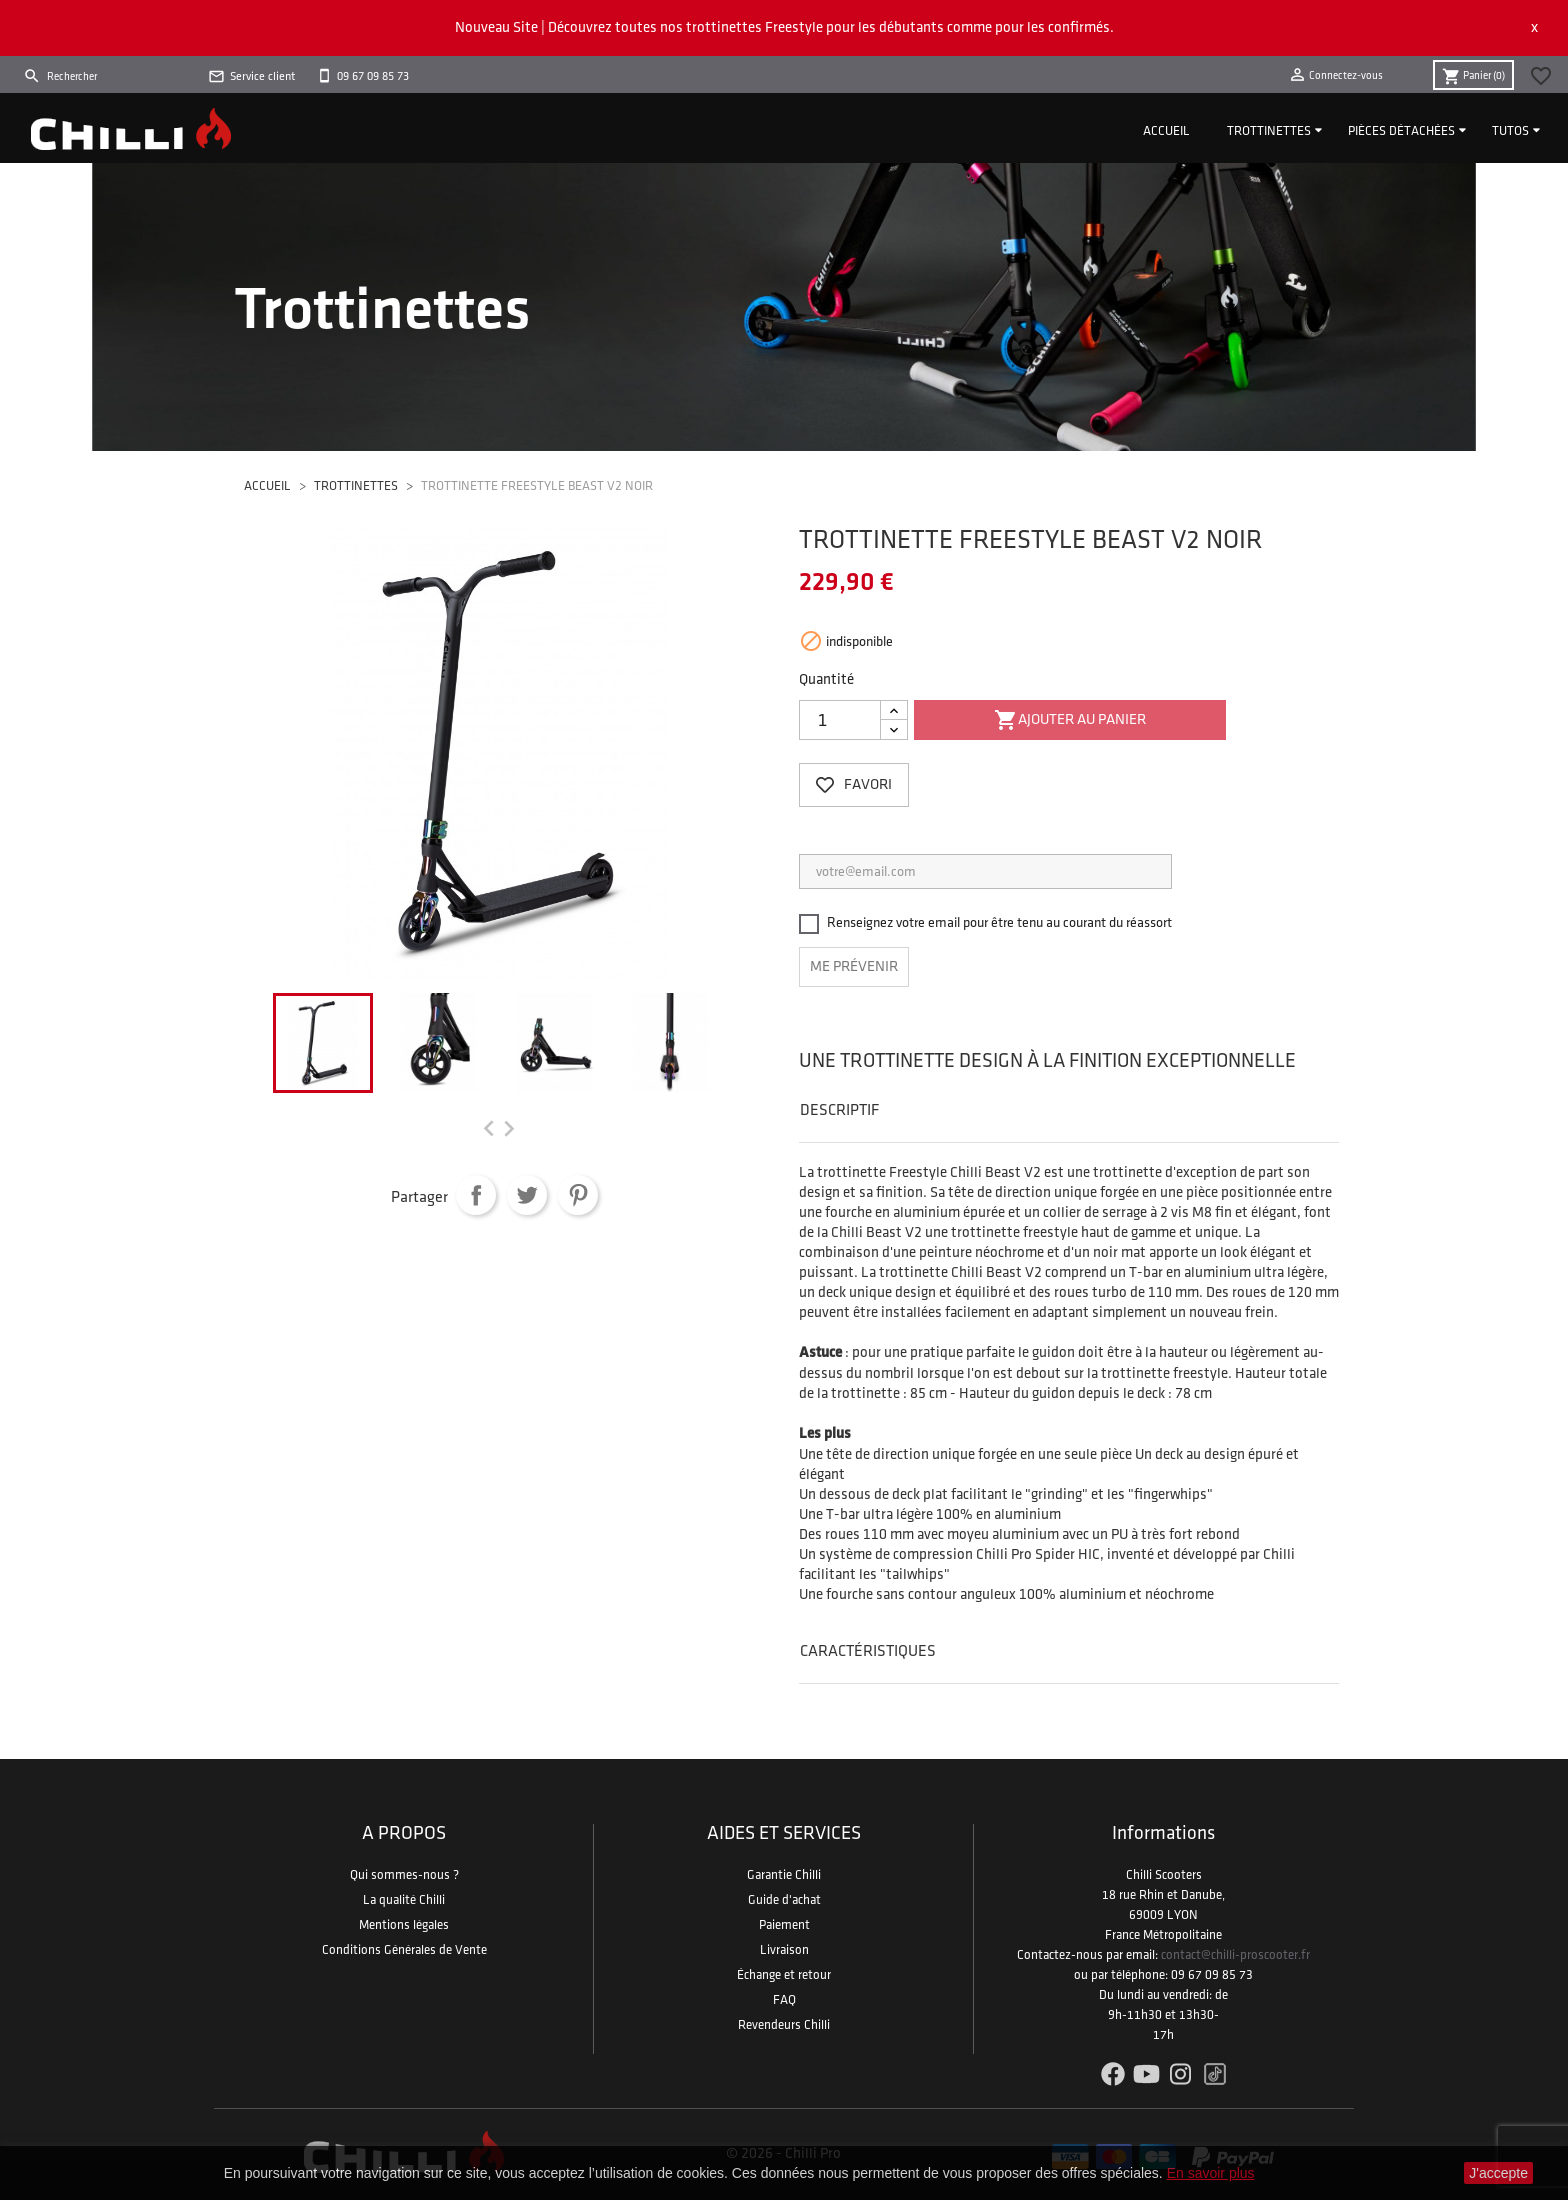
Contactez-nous (1060, 1955)
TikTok (1214, 2074)
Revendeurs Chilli (784, 2025)
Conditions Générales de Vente (404, 1950)
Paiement (784, 1925)
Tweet (527, 1195)
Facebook (1112, 2074)
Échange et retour (784, 1975)
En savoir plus (1211, 2173)
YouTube (1146, 2074)
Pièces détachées (1401, 131)
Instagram (1180, 2074)
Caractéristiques (868, 1651)
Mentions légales (404, 1925)
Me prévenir (854, 967)
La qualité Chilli (404, 1900)
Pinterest (578, 1195)
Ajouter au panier (1070, 721)
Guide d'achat (784, 1900)
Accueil (1166, 131)
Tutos (1510, 131)
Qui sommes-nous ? (404, 1875)
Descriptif (839, 1110)
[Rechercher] (110, 77)
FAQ (784, 2000)
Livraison (784, 1950)
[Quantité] (840, 720)
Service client (262, 76)
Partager (476, 1195)
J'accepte (1498, 2173)
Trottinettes (1269, 131)
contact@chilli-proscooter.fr (1235, 1955)
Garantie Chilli (784, 1875)
